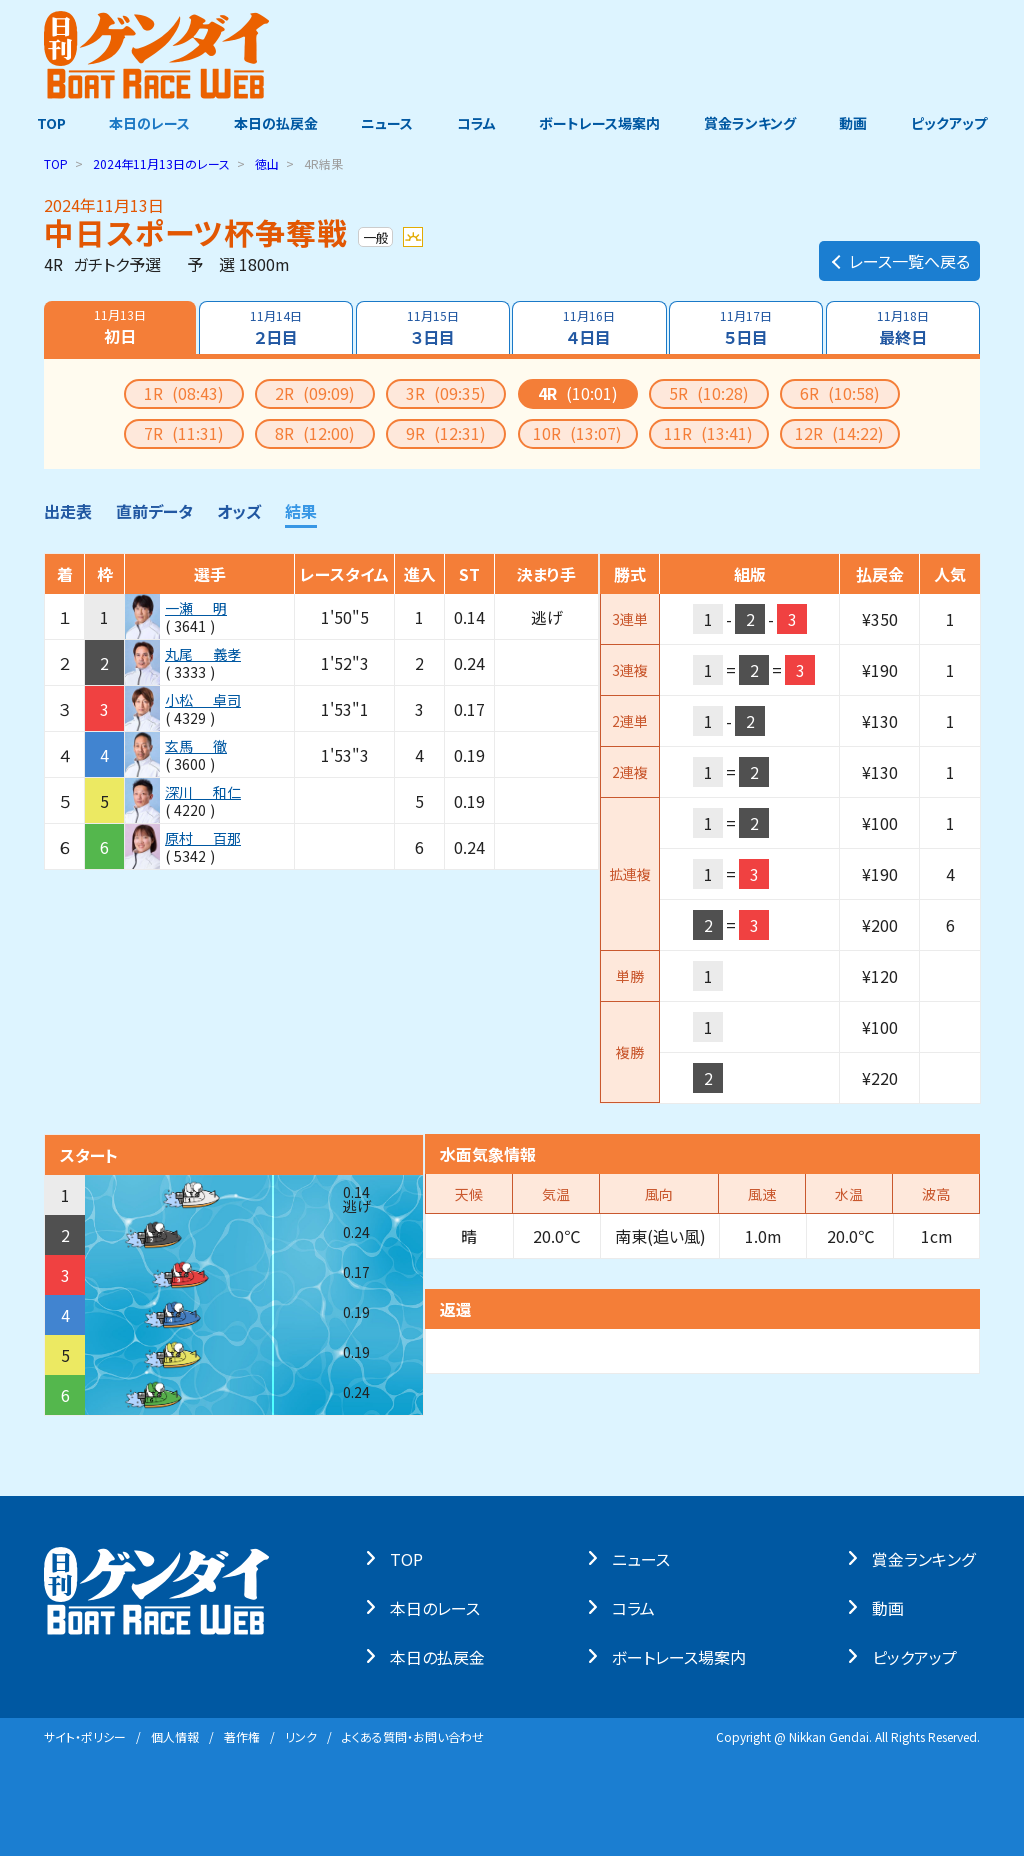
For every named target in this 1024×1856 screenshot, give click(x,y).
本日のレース (146, 123)
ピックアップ (954, 123)
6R (840, 393)
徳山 (267, 163)
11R (708, 433)
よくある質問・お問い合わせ (413, 1736)
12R (839, 433)
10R (577, 433)
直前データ (154, 511)
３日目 (432, 328)
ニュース (386, 123)
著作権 (242, 1736)
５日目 (747, 328)
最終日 (904, 328)
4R (578, 393)
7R (184, 433)
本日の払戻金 (274, 123)
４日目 (590, 328)
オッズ (239, 511)
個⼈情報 (175, 1736)
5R (709, 393)
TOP (46, 123)
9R (446, 433)
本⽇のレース (440, 1607)
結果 (301, 511)
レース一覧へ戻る (899, 256)
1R (184, 393)
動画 (857, 123)
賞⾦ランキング (928, 1558)
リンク (301, 1736)
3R (446, 393)
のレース (161, 163)
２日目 (275, 328)
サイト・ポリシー (85, 1736)
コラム (476, 123)
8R (315, 433)
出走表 (68, 511)
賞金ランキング (753, 123)
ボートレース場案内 (601, 123)
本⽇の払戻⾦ (442, 1656)
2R (315, 393)
